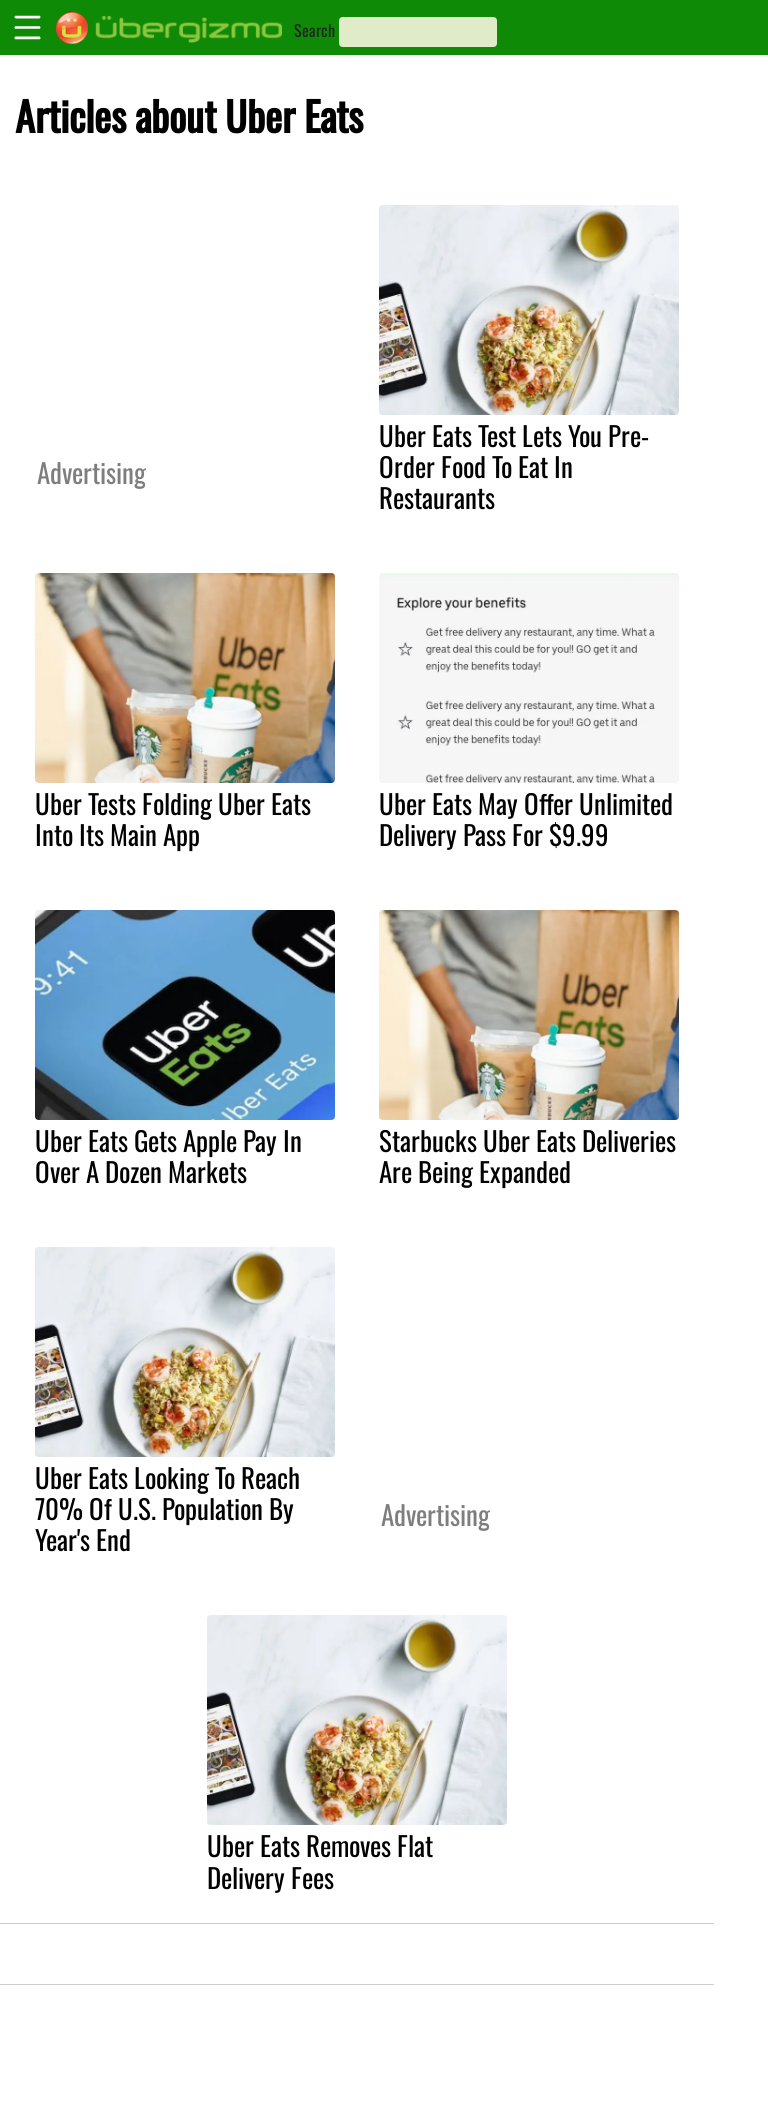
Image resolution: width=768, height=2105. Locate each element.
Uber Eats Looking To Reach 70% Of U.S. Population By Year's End (167, 1508)
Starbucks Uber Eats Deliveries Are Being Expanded (527, 1155)
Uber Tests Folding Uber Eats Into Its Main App (173, 818)
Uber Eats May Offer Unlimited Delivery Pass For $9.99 (526, 818)
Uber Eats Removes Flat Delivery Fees (320, 1860)
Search (314, 30)
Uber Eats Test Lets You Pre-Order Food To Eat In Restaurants (514, 466)
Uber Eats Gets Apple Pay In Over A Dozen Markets (168, 1155)
